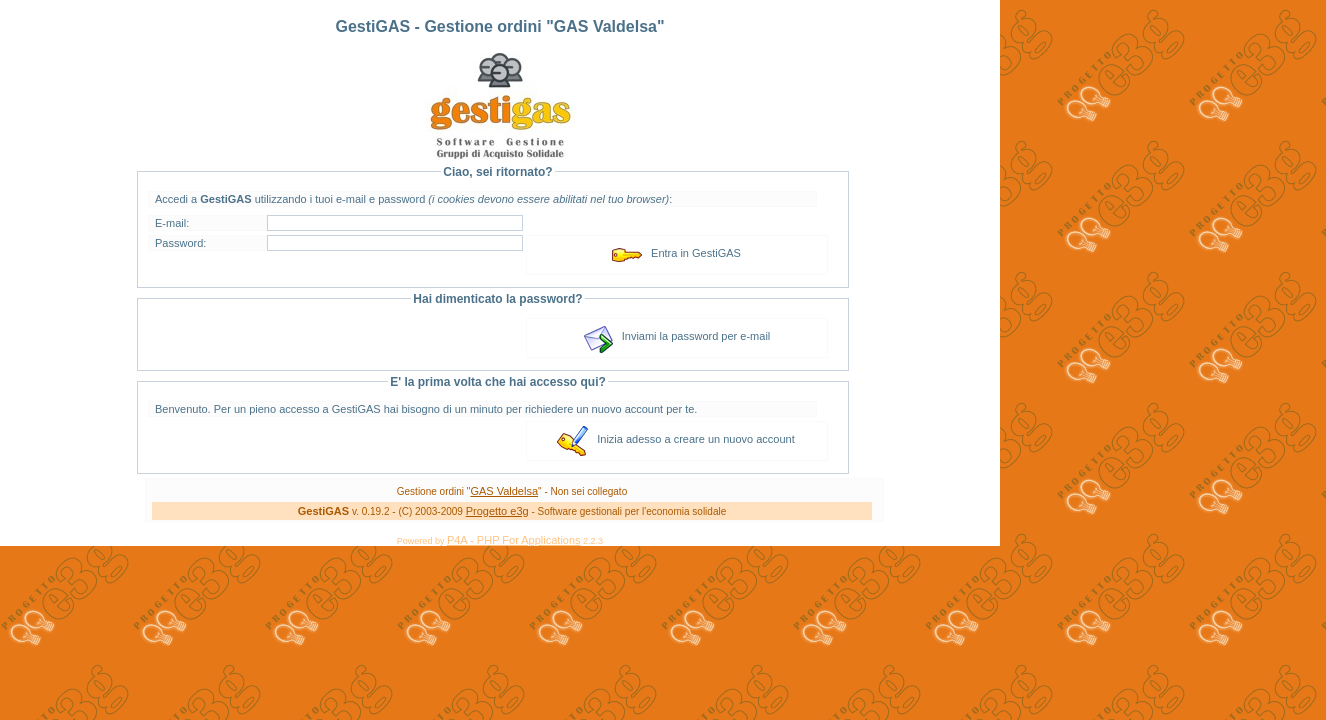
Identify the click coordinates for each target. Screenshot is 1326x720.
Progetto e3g (497, 511)
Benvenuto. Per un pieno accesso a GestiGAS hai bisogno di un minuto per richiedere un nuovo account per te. (426, 409)
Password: (180, 243)
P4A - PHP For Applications (514, 540)
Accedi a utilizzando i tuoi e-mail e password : (413, 199)
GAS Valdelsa (504, 491)
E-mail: (172, 223)
